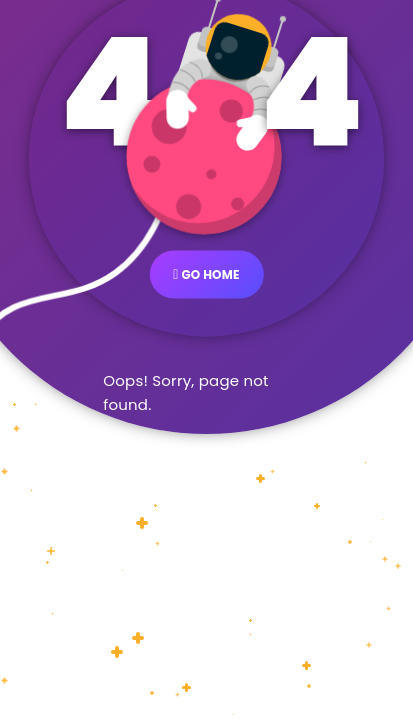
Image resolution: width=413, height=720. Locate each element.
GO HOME (206, 273)
